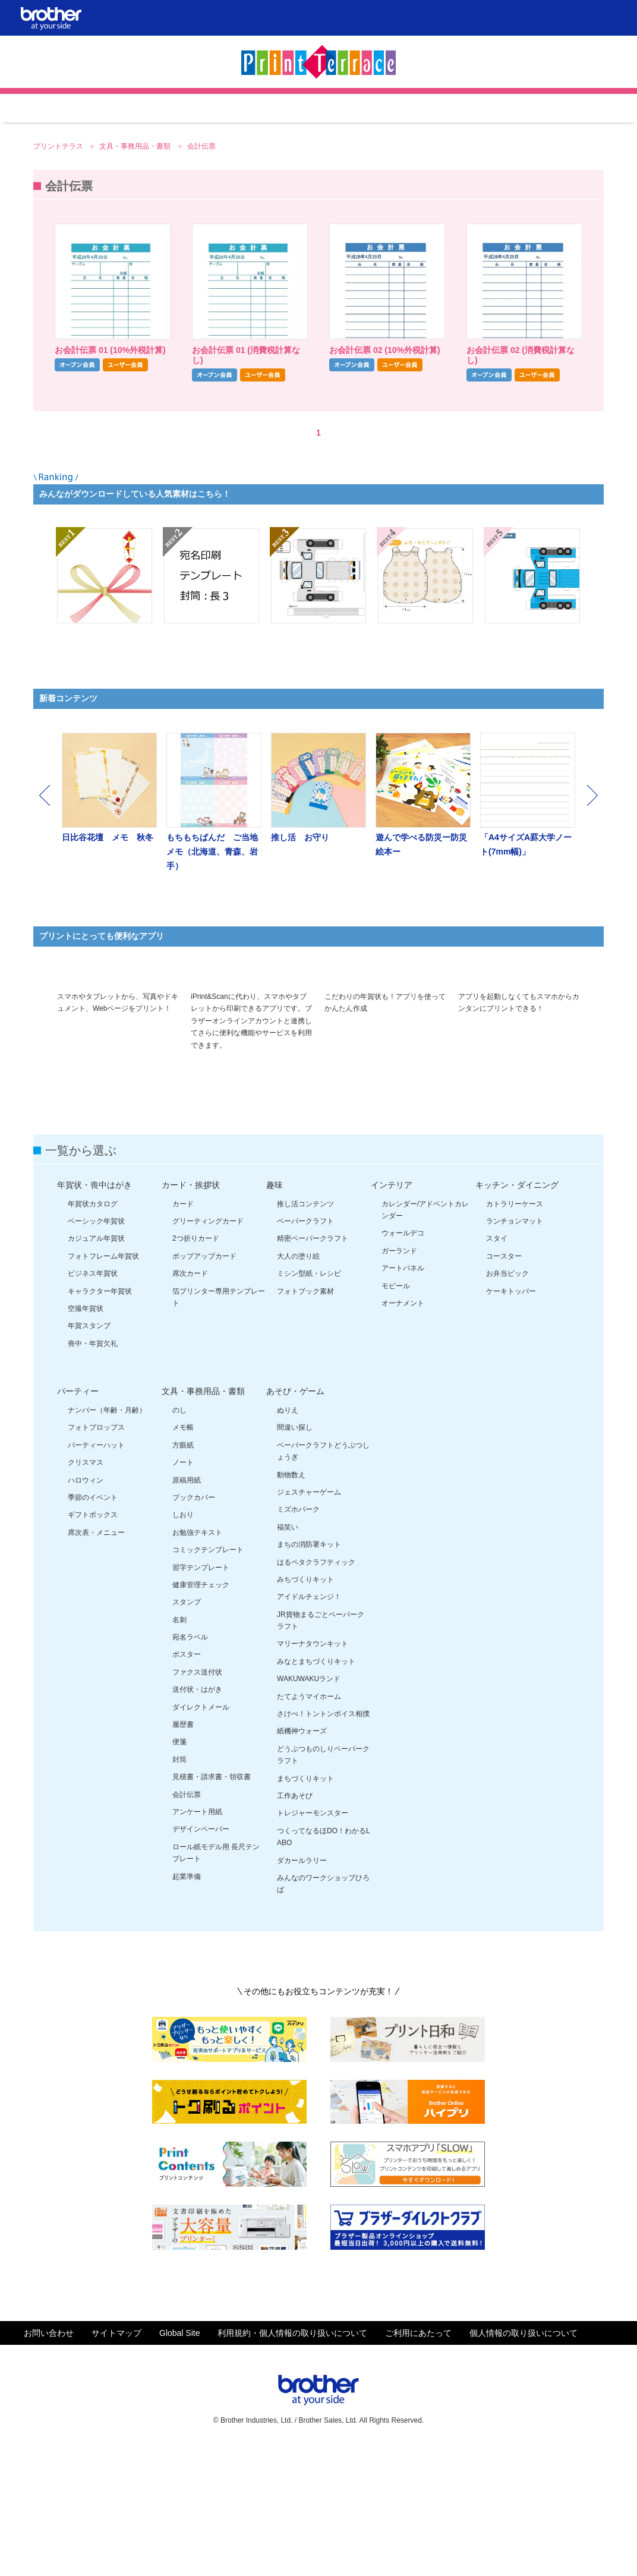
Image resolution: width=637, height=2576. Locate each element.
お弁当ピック (507, 1400)
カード (183, 1330)
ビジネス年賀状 (93, 1400)
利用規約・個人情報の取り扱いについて (292, 2459)
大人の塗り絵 (298, 1383)
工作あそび (295, 1922)
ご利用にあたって (418, 2459)
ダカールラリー (302, 1987)
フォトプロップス (96, 1554)
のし (179, 1537)
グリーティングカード (208, 1348)
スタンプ (186, 1728)
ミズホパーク (298, 1636)
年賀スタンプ (89, 1452)
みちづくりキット (305, 1706)
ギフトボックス (93, 1641)
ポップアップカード (204, 1383)
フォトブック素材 (305, 1418)
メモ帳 (183, 1554)
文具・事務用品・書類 (135, 245)
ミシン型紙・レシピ (309, 1400)
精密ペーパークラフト (312, 1365)
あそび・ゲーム (295, 1517)
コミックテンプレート (208, 1676)
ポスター (186, 1781)
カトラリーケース (514, 1330)
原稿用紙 (186, 1607)
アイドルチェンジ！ (309, 1723)
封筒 (179, 1886)
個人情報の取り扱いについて (523, 2459)
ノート (183, 1589)
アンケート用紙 (197, 1938)
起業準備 (186, 2003)
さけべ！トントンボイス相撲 (323, 1840)
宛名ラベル (190, 1764)
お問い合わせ (49, 2459)
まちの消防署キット (309, 1671)
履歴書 (183, 1851)
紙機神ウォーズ (302, 1857)
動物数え (291, 1601)
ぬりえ (287, 1537)
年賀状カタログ (93, 1330)
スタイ (496, 1365)
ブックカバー (193, 1624)
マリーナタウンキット (312, 1770)
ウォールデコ (402, 1359)
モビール (395, 1412)
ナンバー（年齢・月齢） (107, 1537)
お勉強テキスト (197, 1659)
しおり (183, 1641)
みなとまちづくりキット (316, 1788)
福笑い (287, 1654)
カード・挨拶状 (191, 1311)
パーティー (78, 1517)
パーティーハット (96, 1572)
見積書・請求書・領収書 (211, 1903)
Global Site (179, 2459)
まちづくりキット (305, 1905)
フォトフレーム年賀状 (103, 1383)
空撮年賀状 (85, 1435)
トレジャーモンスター (312, 1939)
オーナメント (402, 1430)
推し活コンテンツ (305, 1330)
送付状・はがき (197, 1816)
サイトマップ (116, 2459)
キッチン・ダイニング (517, 1311)
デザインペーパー (200, 1955)
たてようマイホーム (309, 1823)
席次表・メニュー (96, 1659)
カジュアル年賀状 (96, 1365)
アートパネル (402, 1395)
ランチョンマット (514, 1348)
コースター (504, 1383)
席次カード (190, 1400)
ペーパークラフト (305, 1348)
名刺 (179, 1746)
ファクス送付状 (197, 1799)
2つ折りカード (195, 1365)
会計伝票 (186, 1921)
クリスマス (85, 1589)
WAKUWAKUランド (308, 1805)
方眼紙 (183, 1572)
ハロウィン (85, 1607)
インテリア (391, 1311)
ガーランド (399, 1377)
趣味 (274, 1311)
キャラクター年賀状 (100, 1418)
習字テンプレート (200, 1694)
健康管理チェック (200, 1711)
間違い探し (295, 1554)
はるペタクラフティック (316, 1689)
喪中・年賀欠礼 (93, 1470)
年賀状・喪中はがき (94, 1311)
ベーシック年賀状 (96, 1348)
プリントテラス (59, 245)
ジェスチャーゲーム (309, 1619)
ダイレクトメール (200, 1834)
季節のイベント (93, 1624)
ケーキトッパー (511, 1418)
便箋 (179, 1868)
